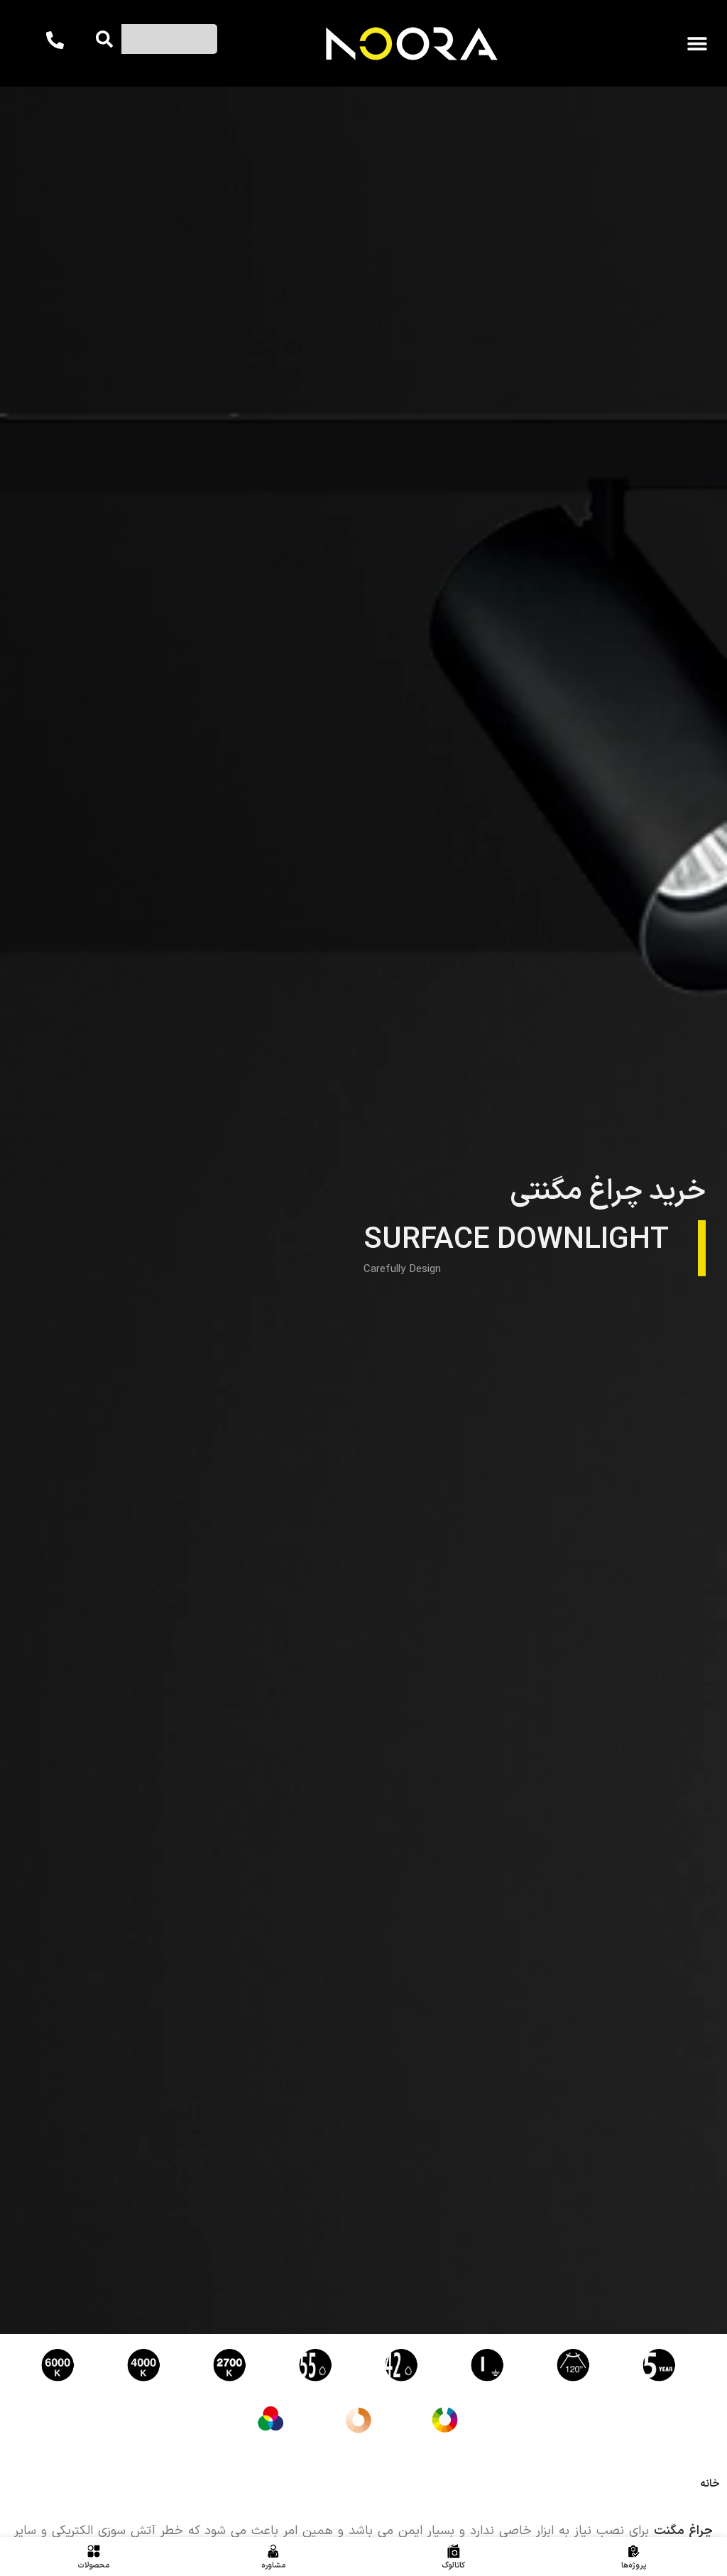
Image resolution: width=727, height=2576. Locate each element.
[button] (697, 44)
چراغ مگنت (683, 2531)
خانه (710, 2484)
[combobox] (165, 39)
